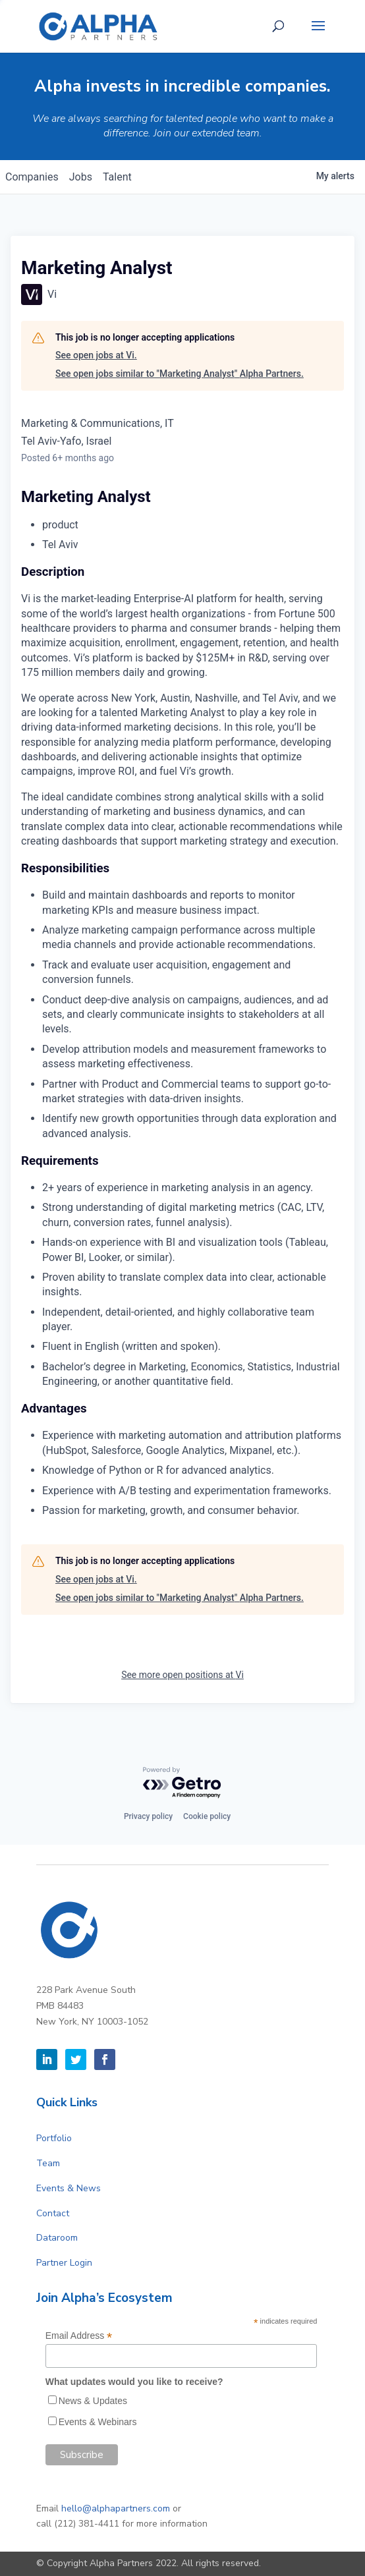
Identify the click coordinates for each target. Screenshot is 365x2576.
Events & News (68, 2188)
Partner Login (64, 2262)
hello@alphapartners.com (115, 2508)
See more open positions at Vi (182, 1674)
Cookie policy (207, 1816)
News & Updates (93, 2400)
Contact (52, 2213)
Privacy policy (148, 1816)
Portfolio (54, 2138)
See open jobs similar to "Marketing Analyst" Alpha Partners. (179, 373)
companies (32, 177)
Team (48, 2163)
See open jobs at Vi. (96, 355)
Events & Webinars (98, 2422)
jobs (80, 177)
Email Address (79, 2336)
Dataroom (57, 2237)
